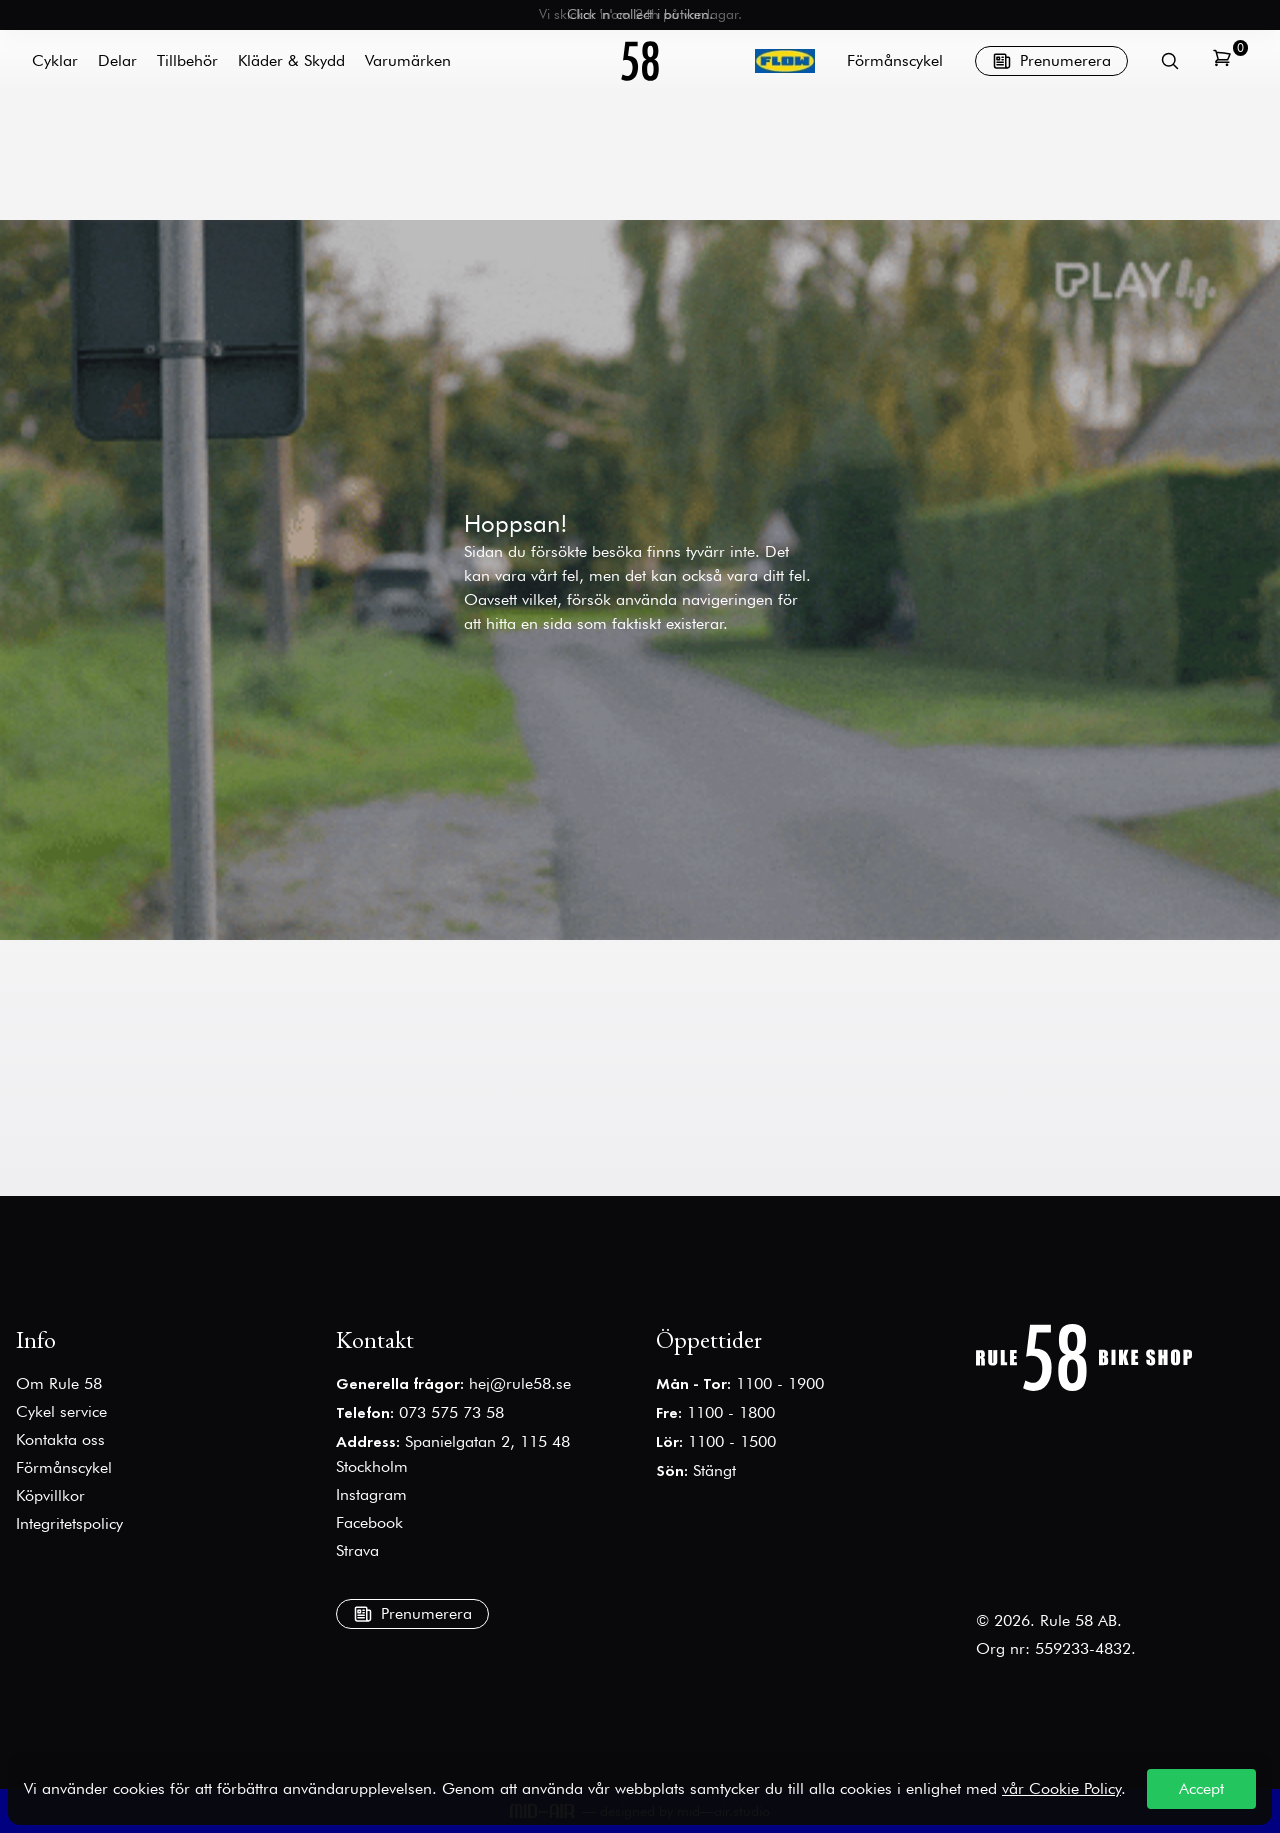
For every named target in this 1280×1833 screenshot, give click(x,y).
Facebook (369, 1522)
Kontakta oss (60, 1439)
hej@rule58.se (520, 1383)
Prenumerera (1051, 61)
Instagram (371, 1494)
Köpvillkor (50, 1495)
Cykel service (61, 1411)
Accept (1201, 1788)
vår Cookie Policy (1061, 1788)
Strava (357, 1550)
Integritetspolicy (69, 1523)
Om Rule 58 (59, 1383)
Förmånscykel (895, 60)
